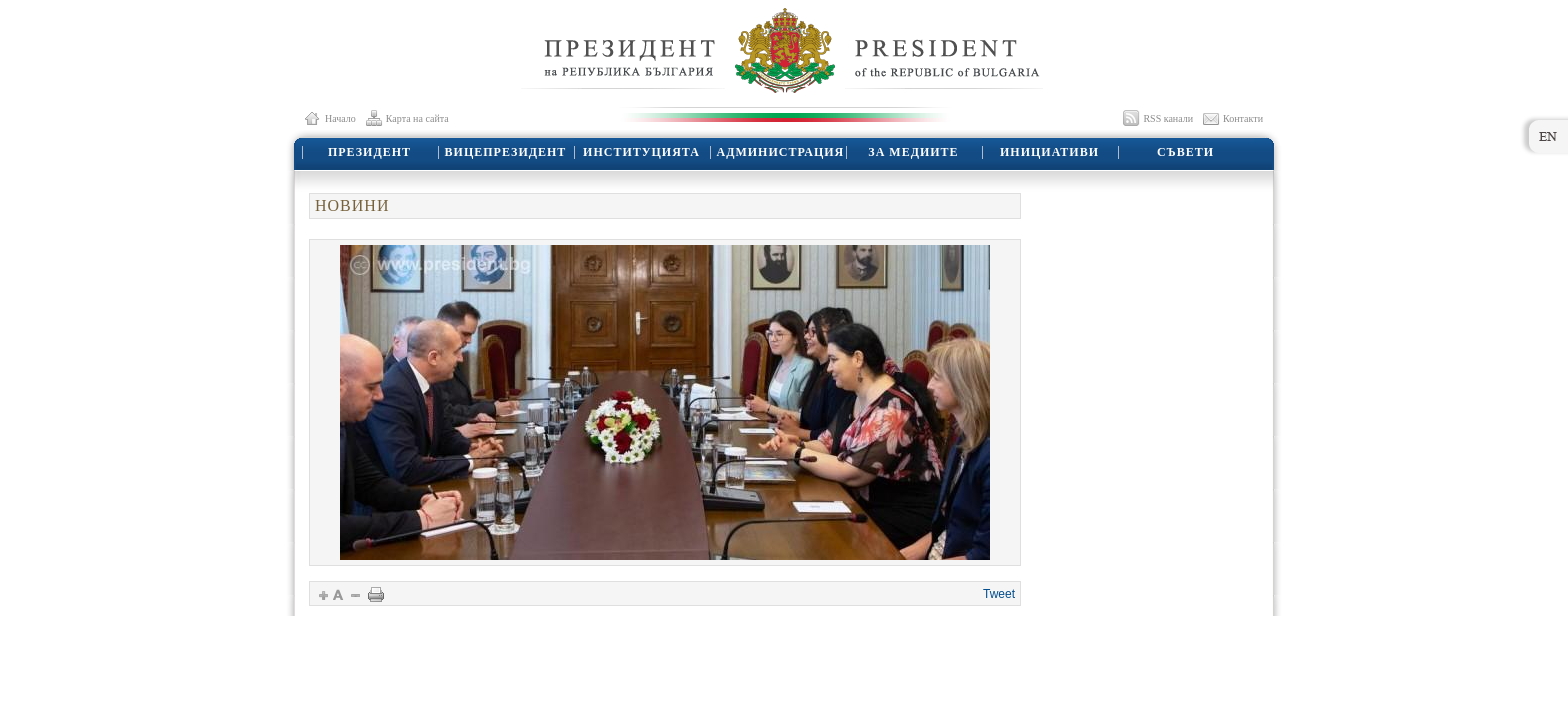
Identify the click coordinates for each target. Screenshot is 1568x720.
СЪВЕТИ (1185, 152)
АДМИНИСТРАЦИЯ (781, 152)
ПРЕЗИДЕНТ (369, 152)
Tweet (999, 594)
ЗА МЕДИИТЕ (913, 152)
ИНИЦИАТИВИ (1049, 152)
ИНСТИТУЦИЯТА (641, 152)
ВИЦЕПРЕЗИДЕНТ (506, 152)
